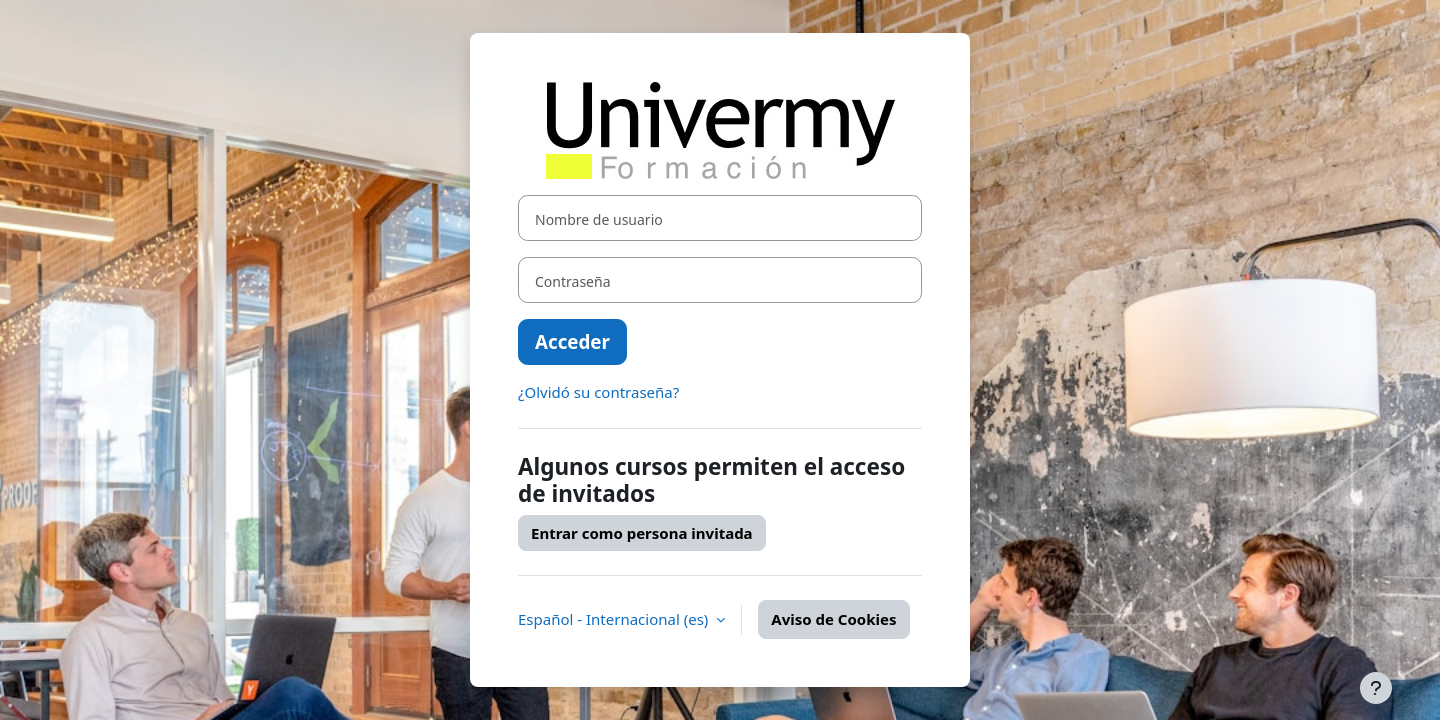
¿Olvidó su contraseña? (598, 392)
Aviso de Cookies (833, 619)
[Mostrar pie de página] (1376, 688)
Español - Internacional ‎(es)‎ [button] (615, 619)
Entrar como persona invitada (642, 533)
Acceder (572, 341)
